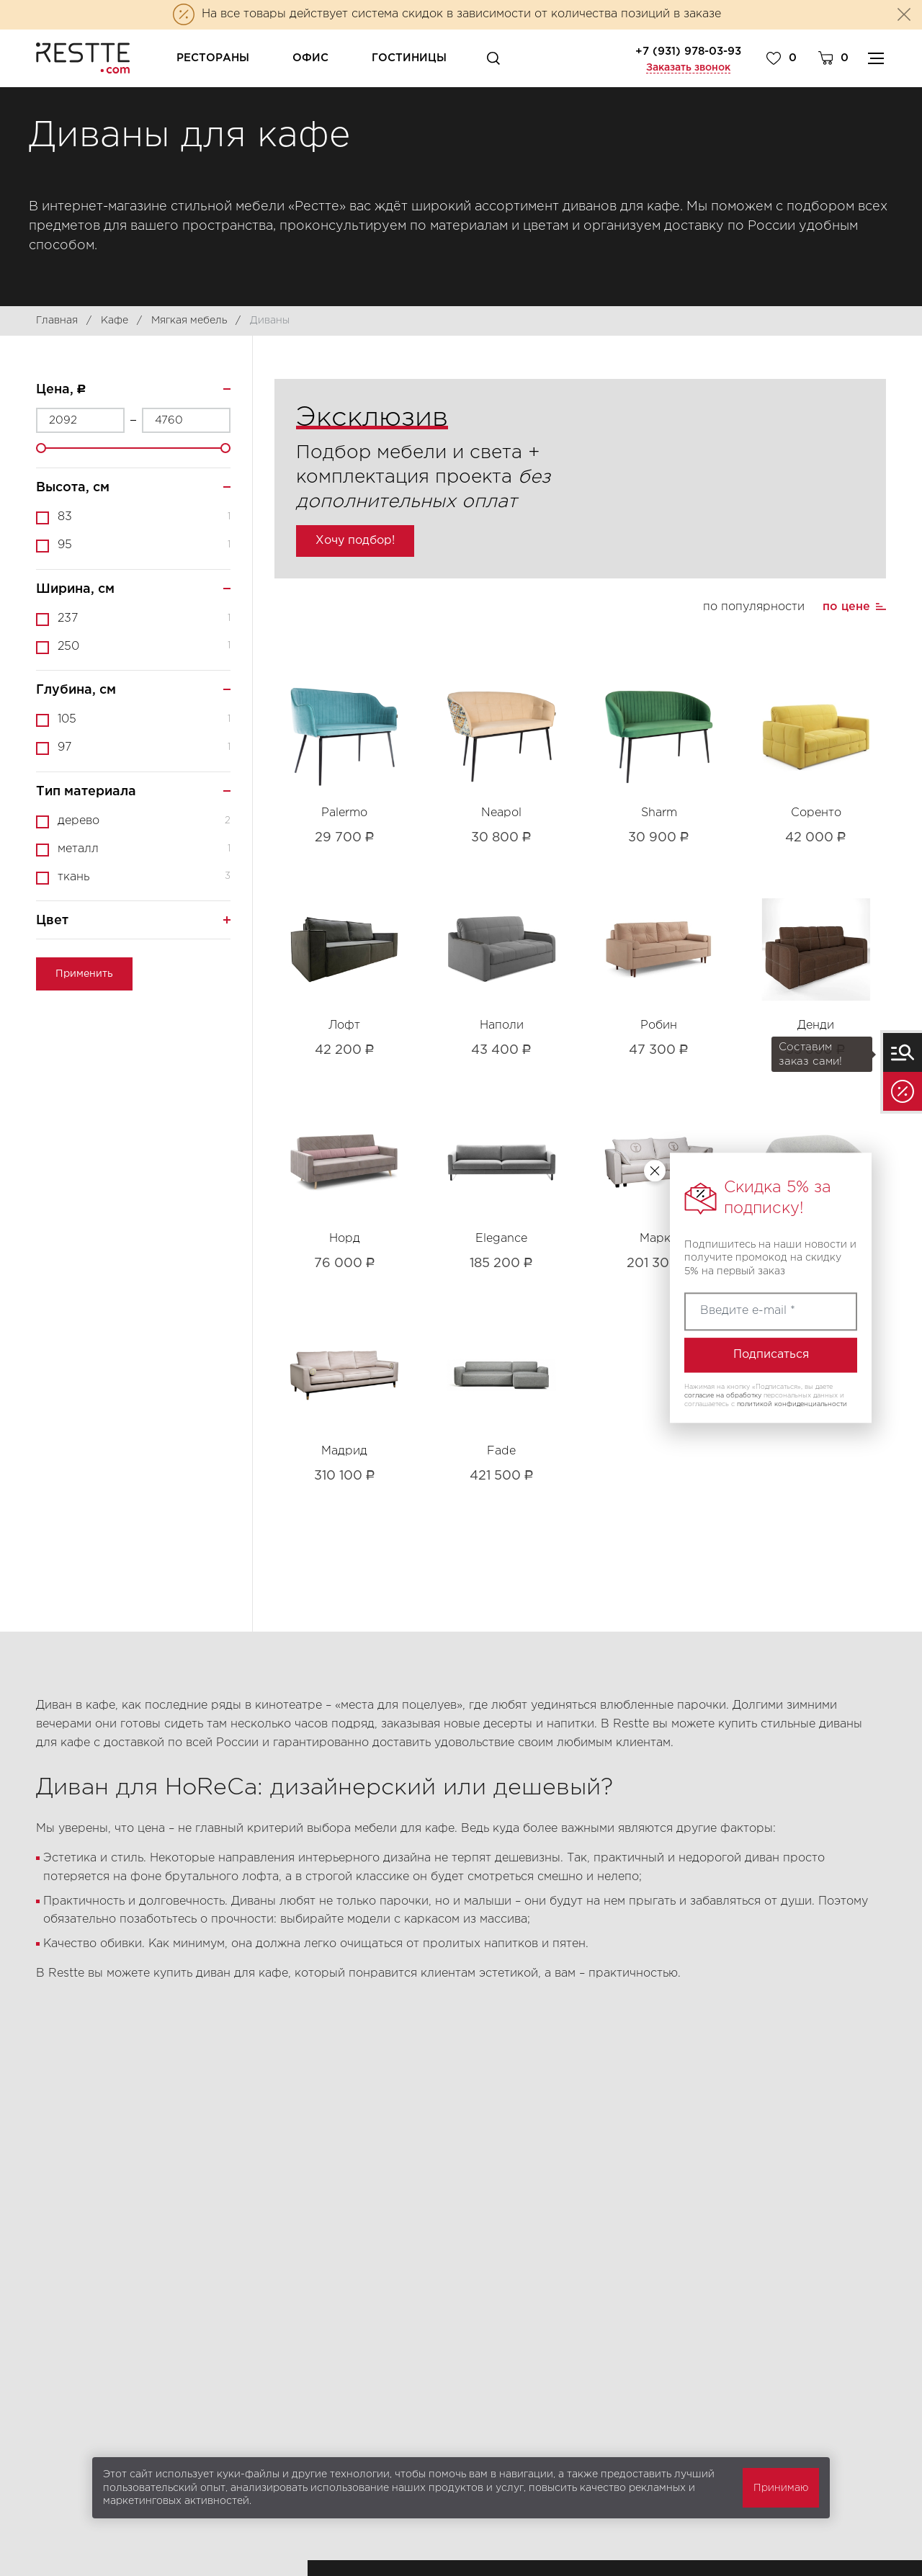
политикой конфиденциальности (792, 1404)
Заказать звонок (688, 67)
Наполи (502, 1025)
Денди (815, 1025)
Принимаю (780, 2488)
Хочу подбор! (355, 540)
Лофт (344, 1025)
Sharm (659, 813)
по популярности (754, 606)
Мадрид (344, 1451)
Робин (658, 1025)
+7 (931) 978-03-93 (688, 51)
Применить (84, 974)
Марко (659, 1238)
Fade (501, 1451)
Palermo (344, 813)
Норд (344, 1238)
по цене (846, 606)
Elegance (501, 1238)
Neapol (501, 813)
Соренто (816, 813)
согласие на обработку (722, 1395)
